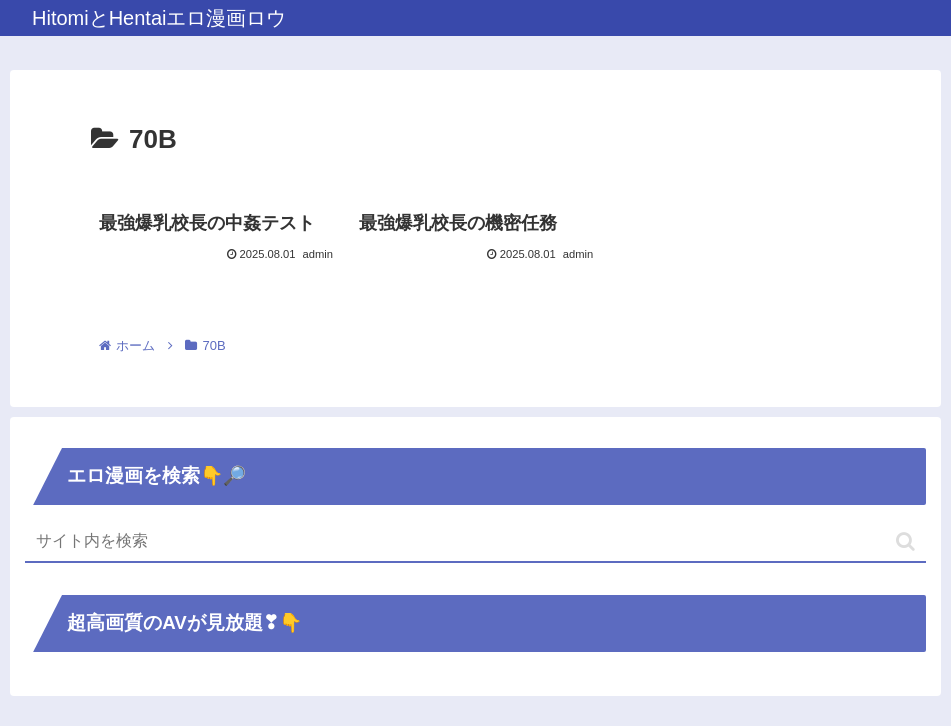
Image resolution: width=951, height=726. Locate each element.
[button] (905, 541)
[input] (475, 542)
